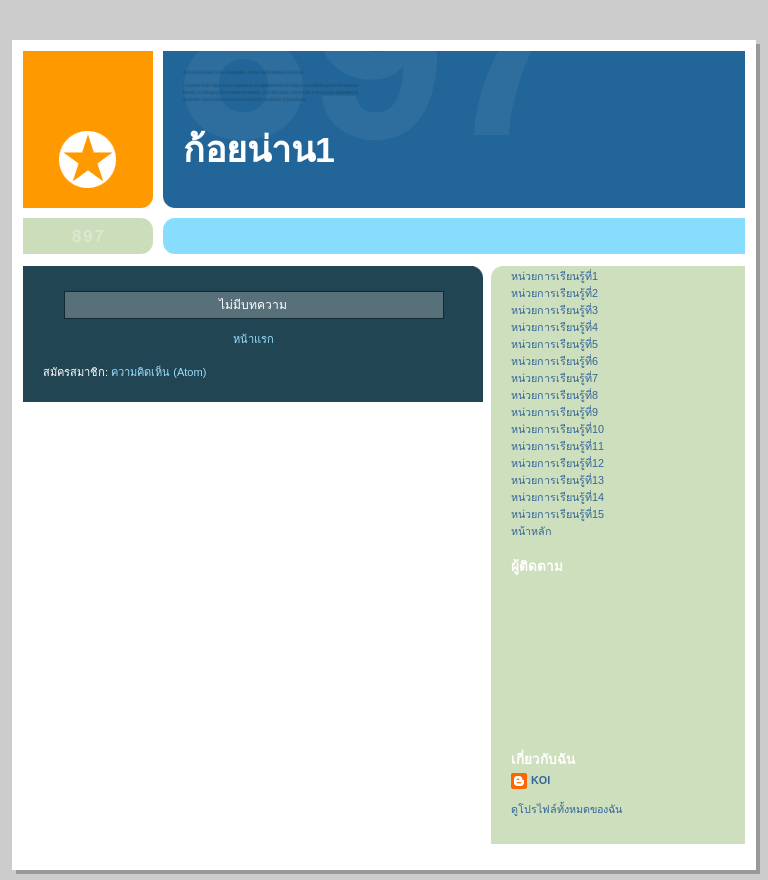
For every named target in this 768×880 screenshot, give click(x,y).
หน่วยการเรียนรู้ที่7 (554, 378)
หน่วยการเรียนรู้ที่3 (554, 310)
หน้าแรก (253, 339)
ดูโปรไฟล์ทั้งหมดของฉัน (566, 809)
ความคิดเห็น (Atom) (158, 372)
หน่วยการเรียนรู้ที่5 (554, 344)
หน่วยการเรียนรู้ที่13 (557, 480)
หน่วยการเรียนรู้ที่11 (557, 446)
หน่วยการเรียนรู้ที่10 (557, 429)
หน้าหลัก (531, 531)
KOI (540, 780)
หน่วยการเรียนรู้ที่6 (554, 361)
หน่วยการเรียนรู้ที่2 (554, 293)
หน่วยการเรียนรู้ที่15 (557, 514)
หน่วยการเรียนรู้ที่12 (557, 463)
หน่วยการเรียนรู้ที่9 (554, 412)
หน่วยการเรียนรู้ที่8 (554, 395)
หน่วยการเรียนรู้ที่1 (554, 276)
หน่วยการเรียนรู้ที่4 (554, 327)
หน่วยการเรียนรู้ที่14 (557, 497)
